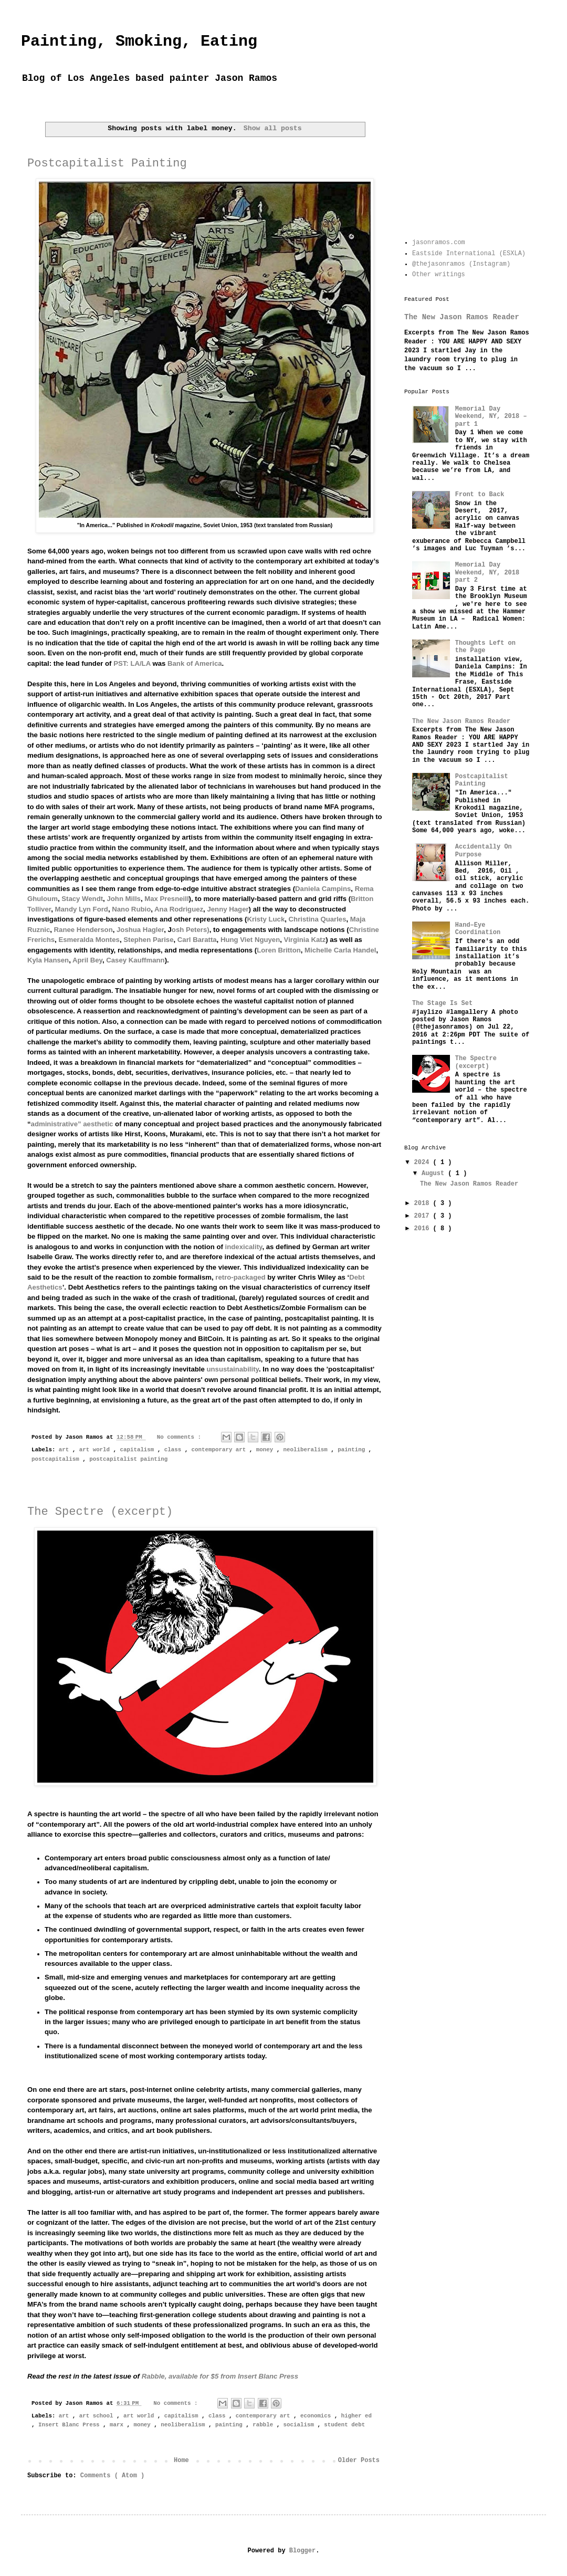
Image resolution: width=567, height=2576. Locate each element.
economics (317, 2416)
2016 (423, 1228)
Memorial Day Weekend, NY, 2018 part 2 (487, 572)
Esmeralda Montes (89, 940)
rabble (264, 2425)
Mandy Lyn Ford (81, 909)
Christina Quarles (317, 919)
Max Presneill (166, 899)
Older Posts (359, 2460)
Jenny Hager (227, 909)
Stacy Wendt (82, 899)
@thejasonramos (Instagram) (461, 264)
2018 (423, 1203)
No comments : (181, 1437)
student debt (344, 2425)
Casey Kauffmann (135, 960)
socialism (301, 2425)
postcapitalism (57, 1459)
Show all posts (273, 128)
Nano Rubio (131, 909)
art (65, 1450)
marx (118, 2425)
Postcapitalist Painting (107, 163)
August (435, 1173)
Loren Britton (279, 950)
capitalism (139, 1450)
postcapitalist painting (128, 1459)
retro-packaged (240, 1277)
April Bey (87, 960)
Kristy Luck (266, 919)
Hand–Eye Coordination (477, 929)
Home (181, 2460)
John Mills (123, 899)
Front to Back (480, 494)
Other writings (438, 274)
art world (96, 1450)
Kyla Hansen (48, 960)
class (174, 1450)
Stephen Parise (148, 940)
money (266, 1450)
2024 (423, 1162)
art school (98, 2416)
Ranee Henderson (83, 930)
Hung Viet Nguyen (250, 940)
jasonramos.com (438, 242)
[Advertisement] (467, 169)
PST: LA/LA (132, 663)
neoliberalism (307, 1450)
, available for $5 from (220, 2376)
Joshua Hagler (140, 930)
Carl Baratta (197, 940)
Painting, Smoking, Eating (139, 41)
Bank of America (194, 663)
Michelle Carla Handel (340, 950)
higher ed (356, 2416)
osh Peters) (190, 930)
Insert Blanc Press (70, 2425)
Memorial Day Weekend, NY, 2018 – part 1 (491, 416)
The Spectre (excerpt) (100, 1512)
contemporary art (220, 1450)
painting (353, 1450)
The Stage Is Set (442, 1003)
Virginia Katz (305, 940)
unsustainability (232, 1369)
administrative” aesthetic (72, 1124)
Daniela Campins (323, 889)
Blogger (302, 2550)
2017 (423, 1216)
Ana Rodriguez (178, 909)
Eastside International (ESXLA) (469, 253)
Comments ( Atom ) (112, 2475)
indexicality (243, 1247)
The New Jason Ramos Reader (461, 317)
